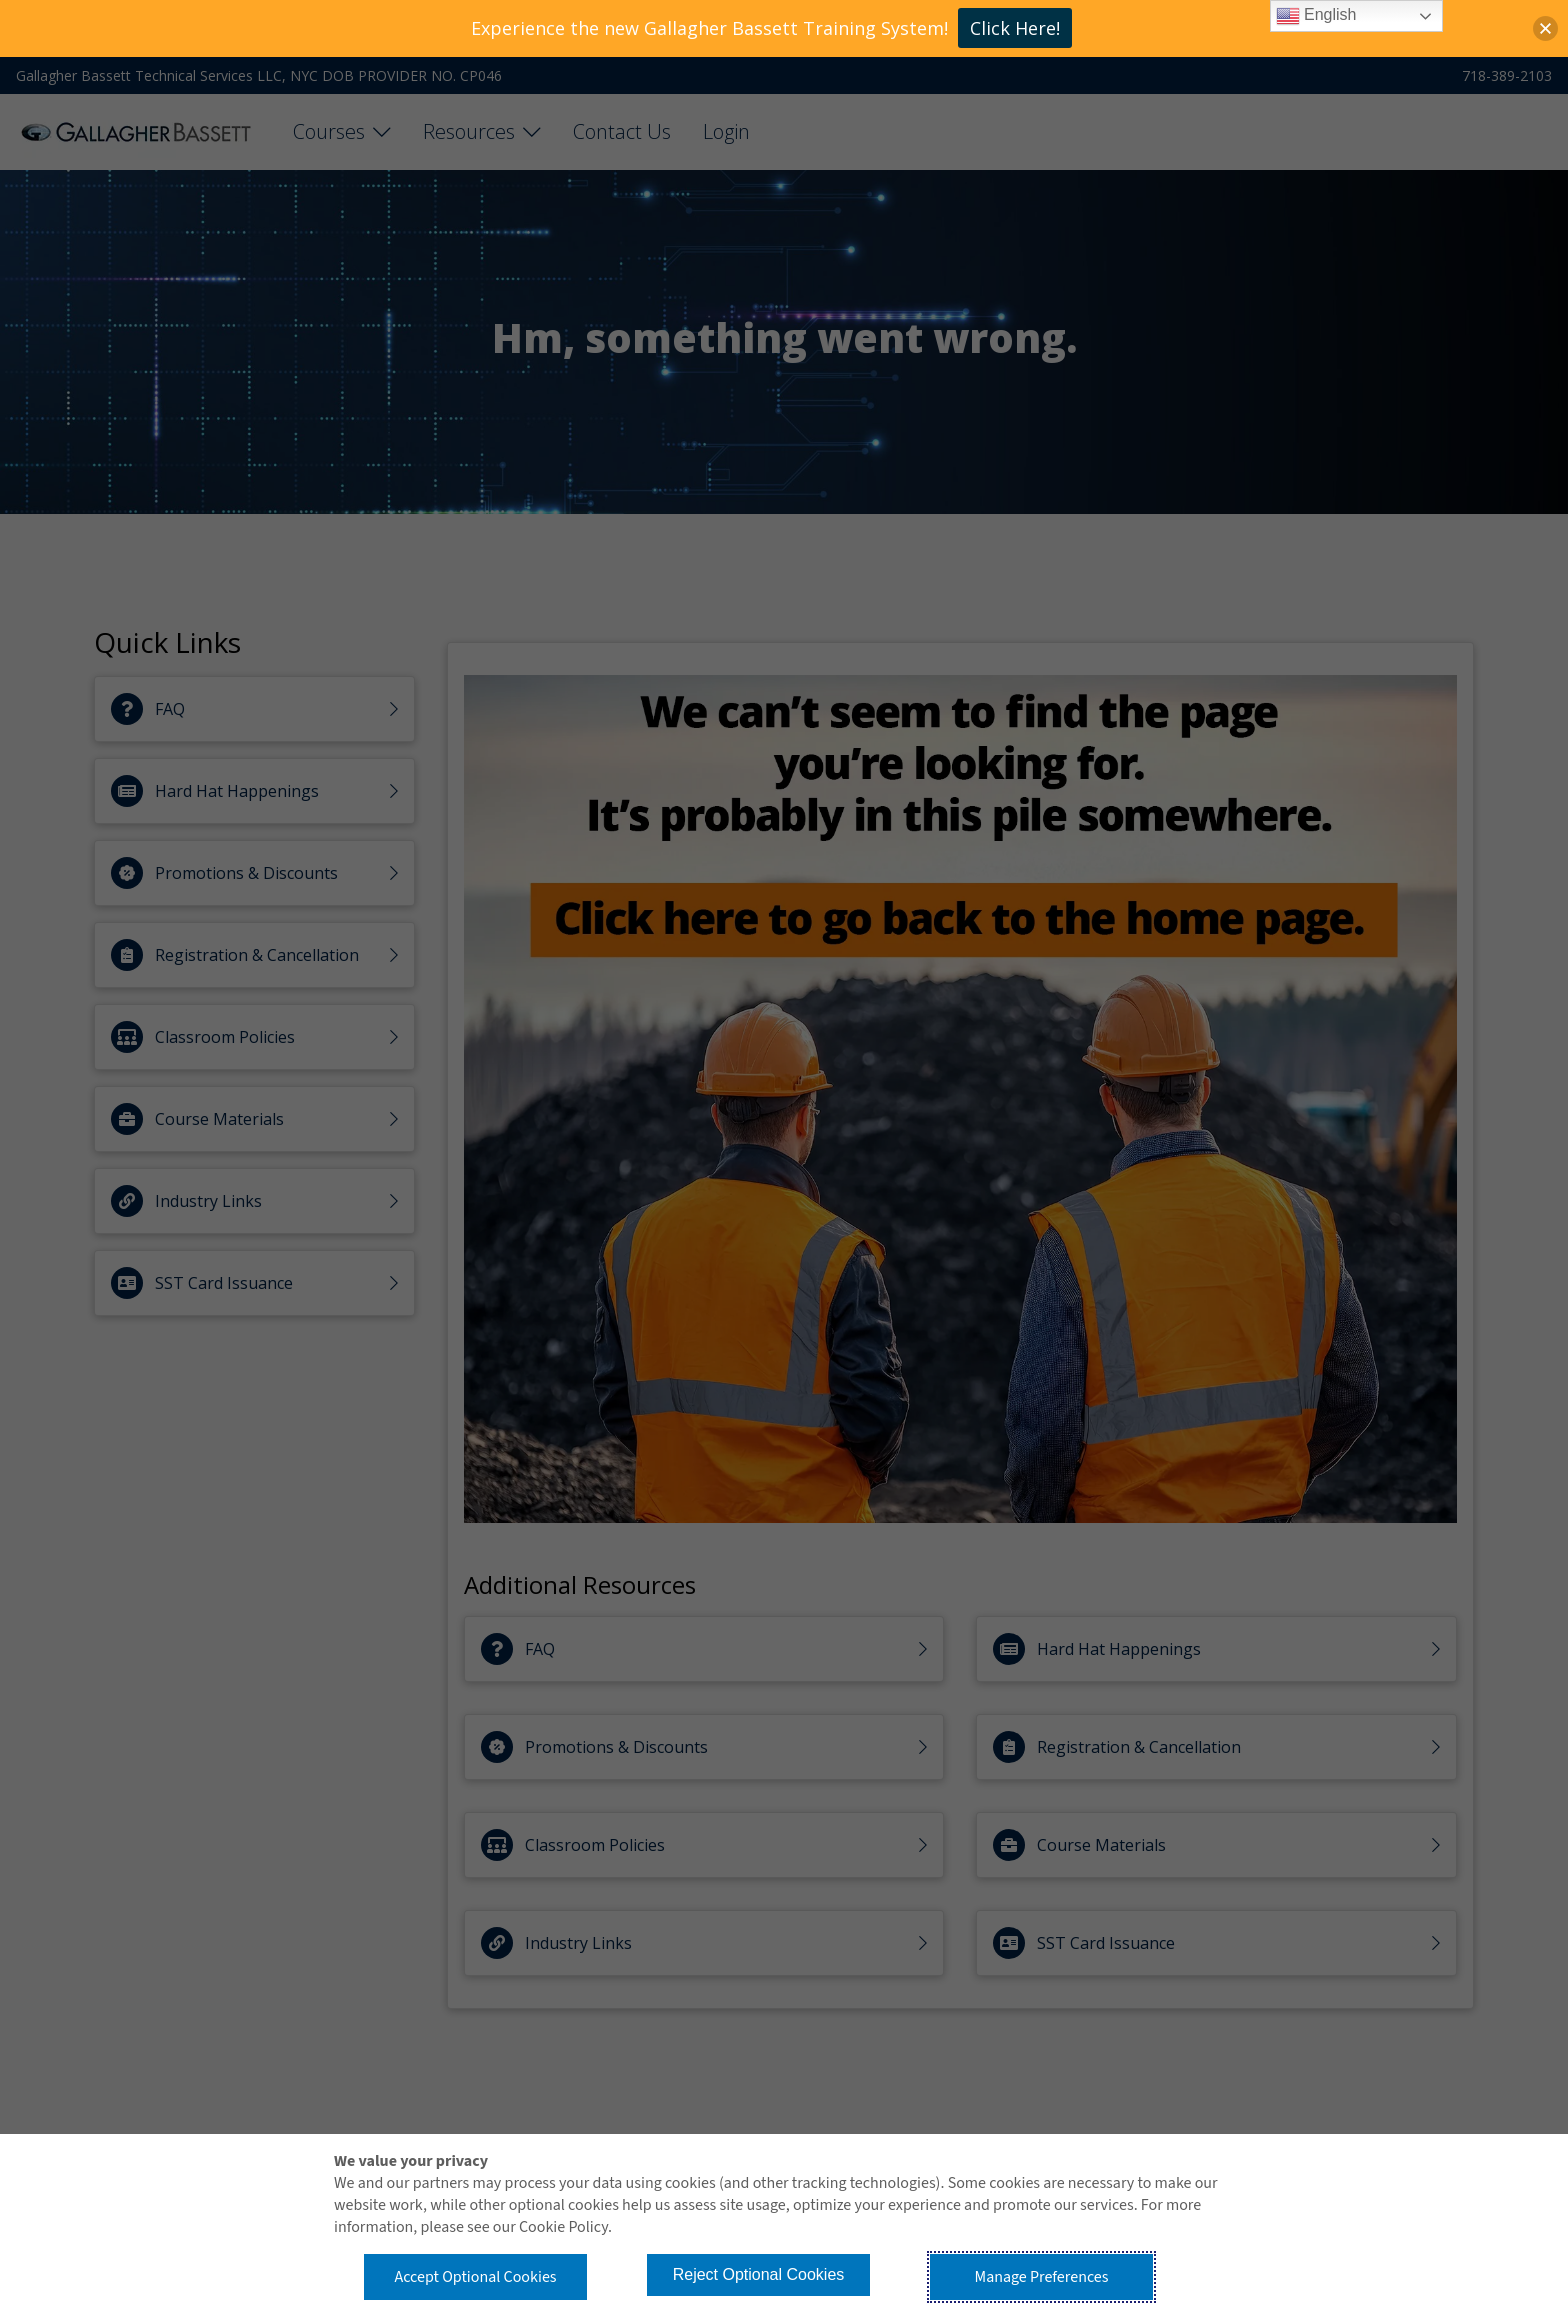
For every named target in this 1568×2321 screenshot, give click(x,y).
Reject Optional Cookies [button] (759, 2274)
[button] (1545, 28)
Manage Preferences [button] (1042, 2277)
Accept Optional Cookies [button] (475, 2277)
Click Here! (1015, 28)
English (1316, 16)
